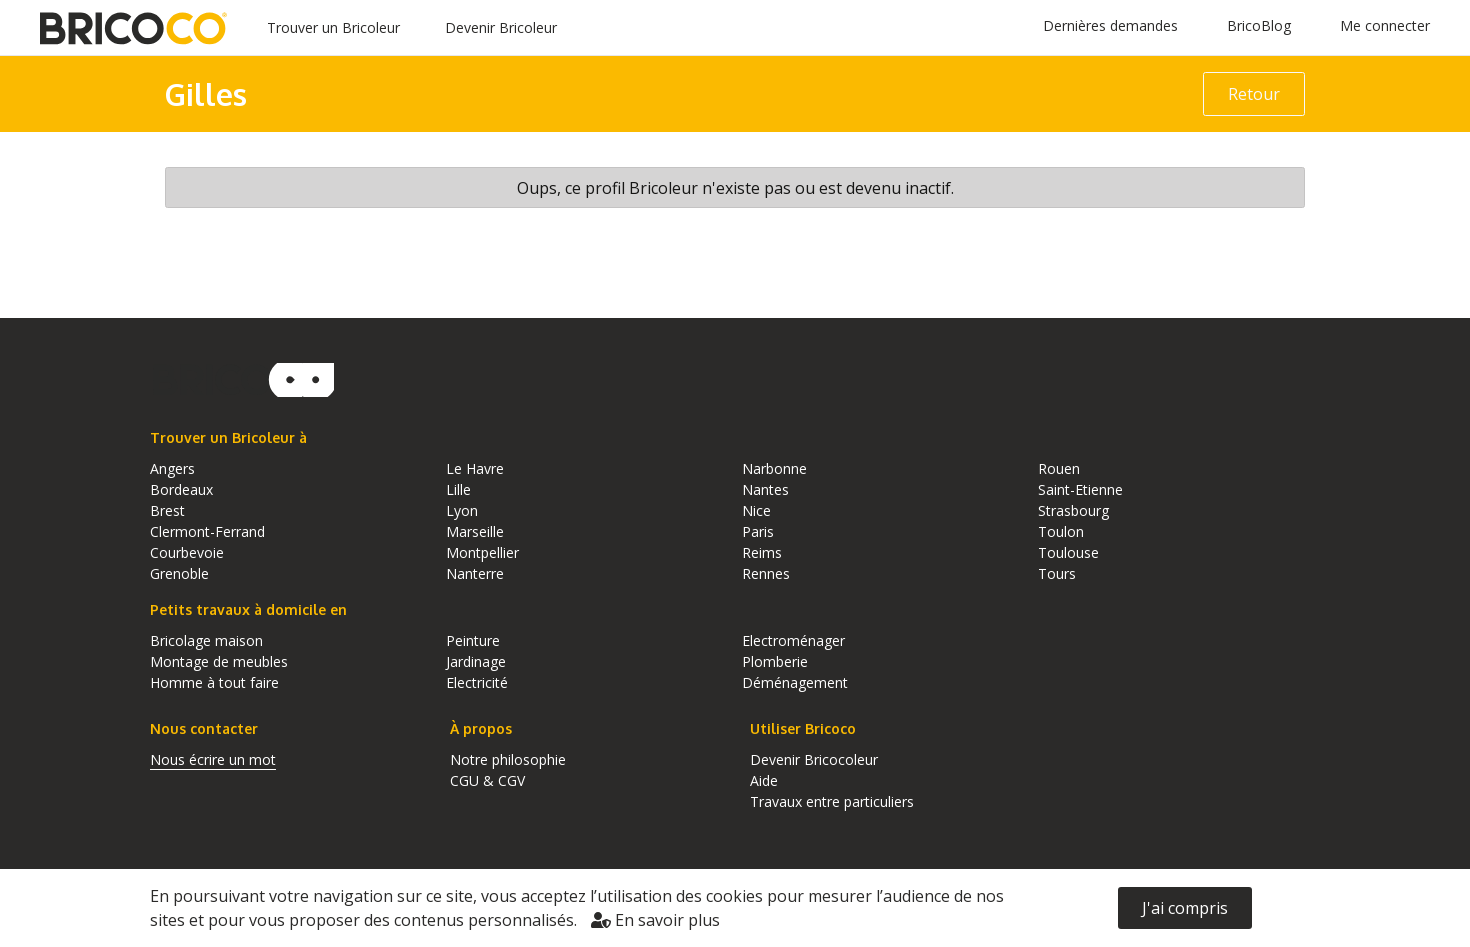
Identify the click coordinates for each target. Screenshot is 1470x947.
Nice (756, 510)
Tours (1057, 573)
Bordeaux (181, 489)
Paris (758, 531)
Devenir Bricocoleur (814, 759)
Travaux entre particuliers (832, 801)
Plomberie (775, 661)
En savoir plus (655, 920)
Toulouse (1068, 552)
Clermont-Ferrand (207, 531)
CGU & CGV (487, 780)
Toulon (1061, 531)
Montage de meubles (219, 661)
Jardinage (476, 661)
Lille (458, 489)
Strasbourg (1073, 510)
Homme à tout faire (214, 682)
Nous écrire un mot (213, 759)
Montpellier (482, 552)
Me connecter (1385, 25)
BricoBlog (1259, 25)
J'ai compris (1185, 908)
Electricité (477, 682)
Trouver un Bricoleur (333, 27)
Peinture (473, 640)
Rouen (1059, 468)
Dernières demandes (1110, 25)
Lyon (462, 510)
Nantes (765, 489)
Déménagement (795, 682)
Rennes (766, 573)
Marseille (475, 531)
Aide (764, 780)
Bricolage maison (206, 640)
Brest (167, 510)
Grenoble (179, 573)
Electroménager (793, 640)
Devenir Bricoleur (501, 27)
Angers (172, 468)
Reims (762, 552)
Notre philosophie (508, 759)
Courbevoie (187, 552)
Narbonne (774, 468)
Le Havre (475, 468)
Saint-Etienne (1080, 489)
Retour (1254, 94)
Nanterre (475, 573)
